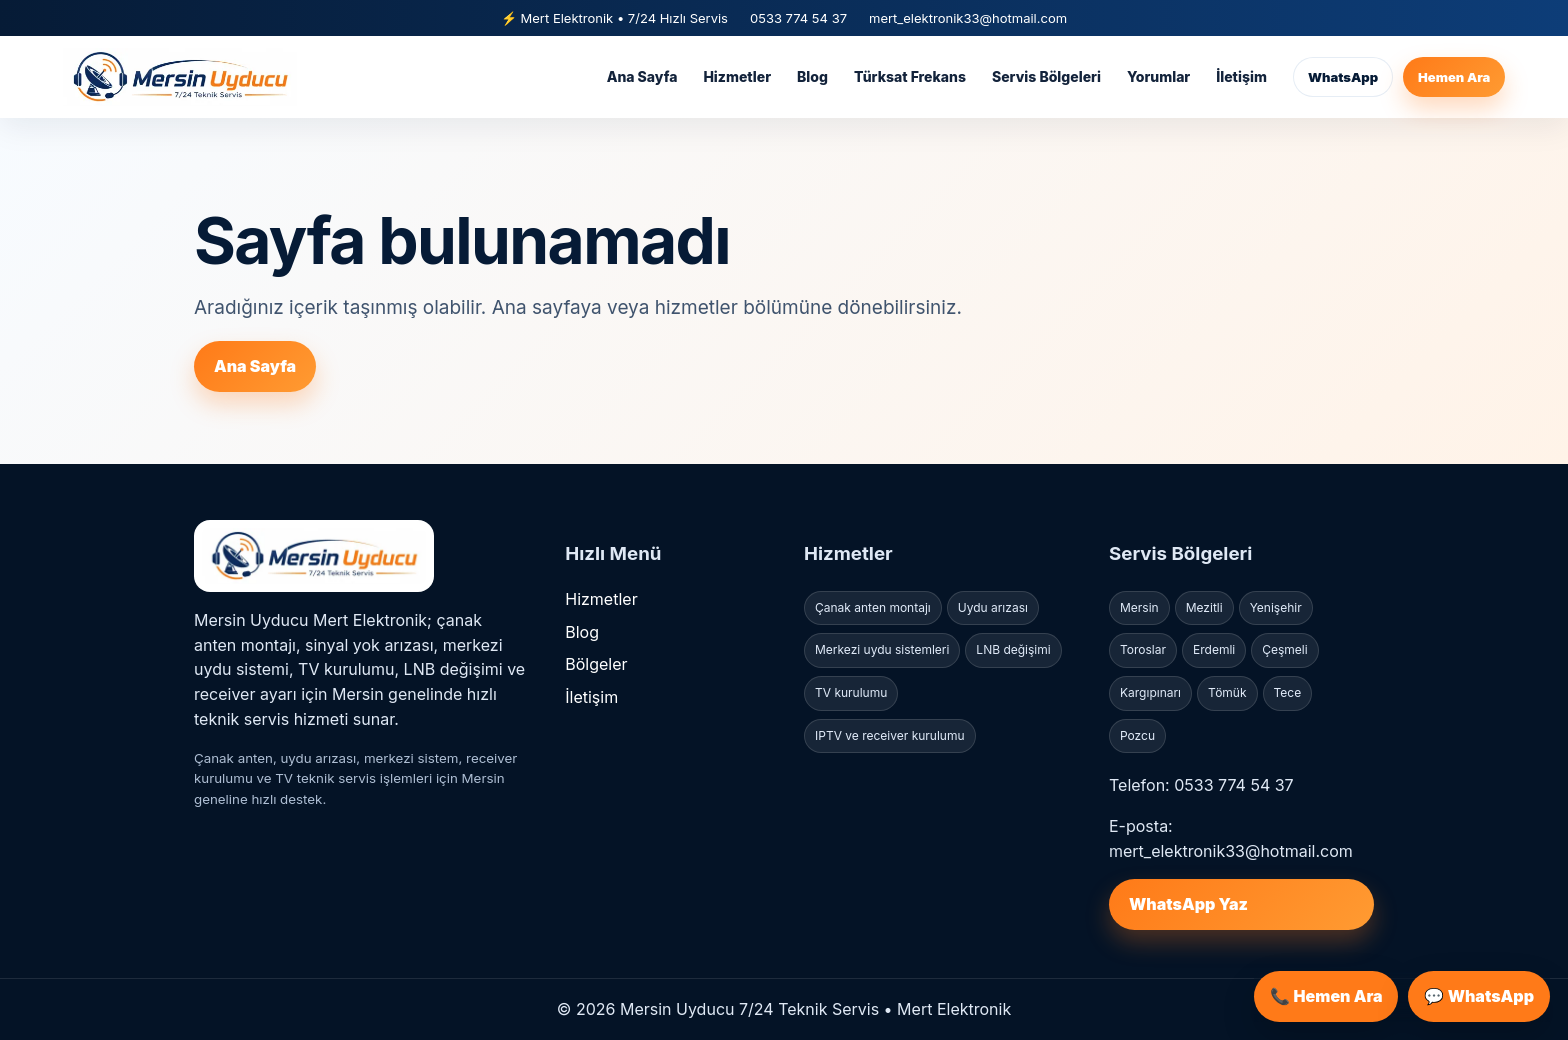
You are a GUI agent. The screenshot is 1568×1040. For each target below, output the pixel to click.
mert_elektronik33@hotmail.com (968, 18)
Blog (812, 76)
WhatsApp (1343, 77)
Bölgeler (596, 664)
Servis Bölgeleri (1046, 76)
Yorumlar (1158, 76)
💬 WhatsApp (1479, 996)
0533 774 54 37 (798, 18)
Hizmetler (737, 76)
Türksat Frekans (910, 76)
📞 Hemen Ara (1326, 996)
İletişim (1241, 76)
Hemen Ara (1454, 77)
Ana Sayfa (642, 76)
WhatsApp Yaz (1188, 904)
